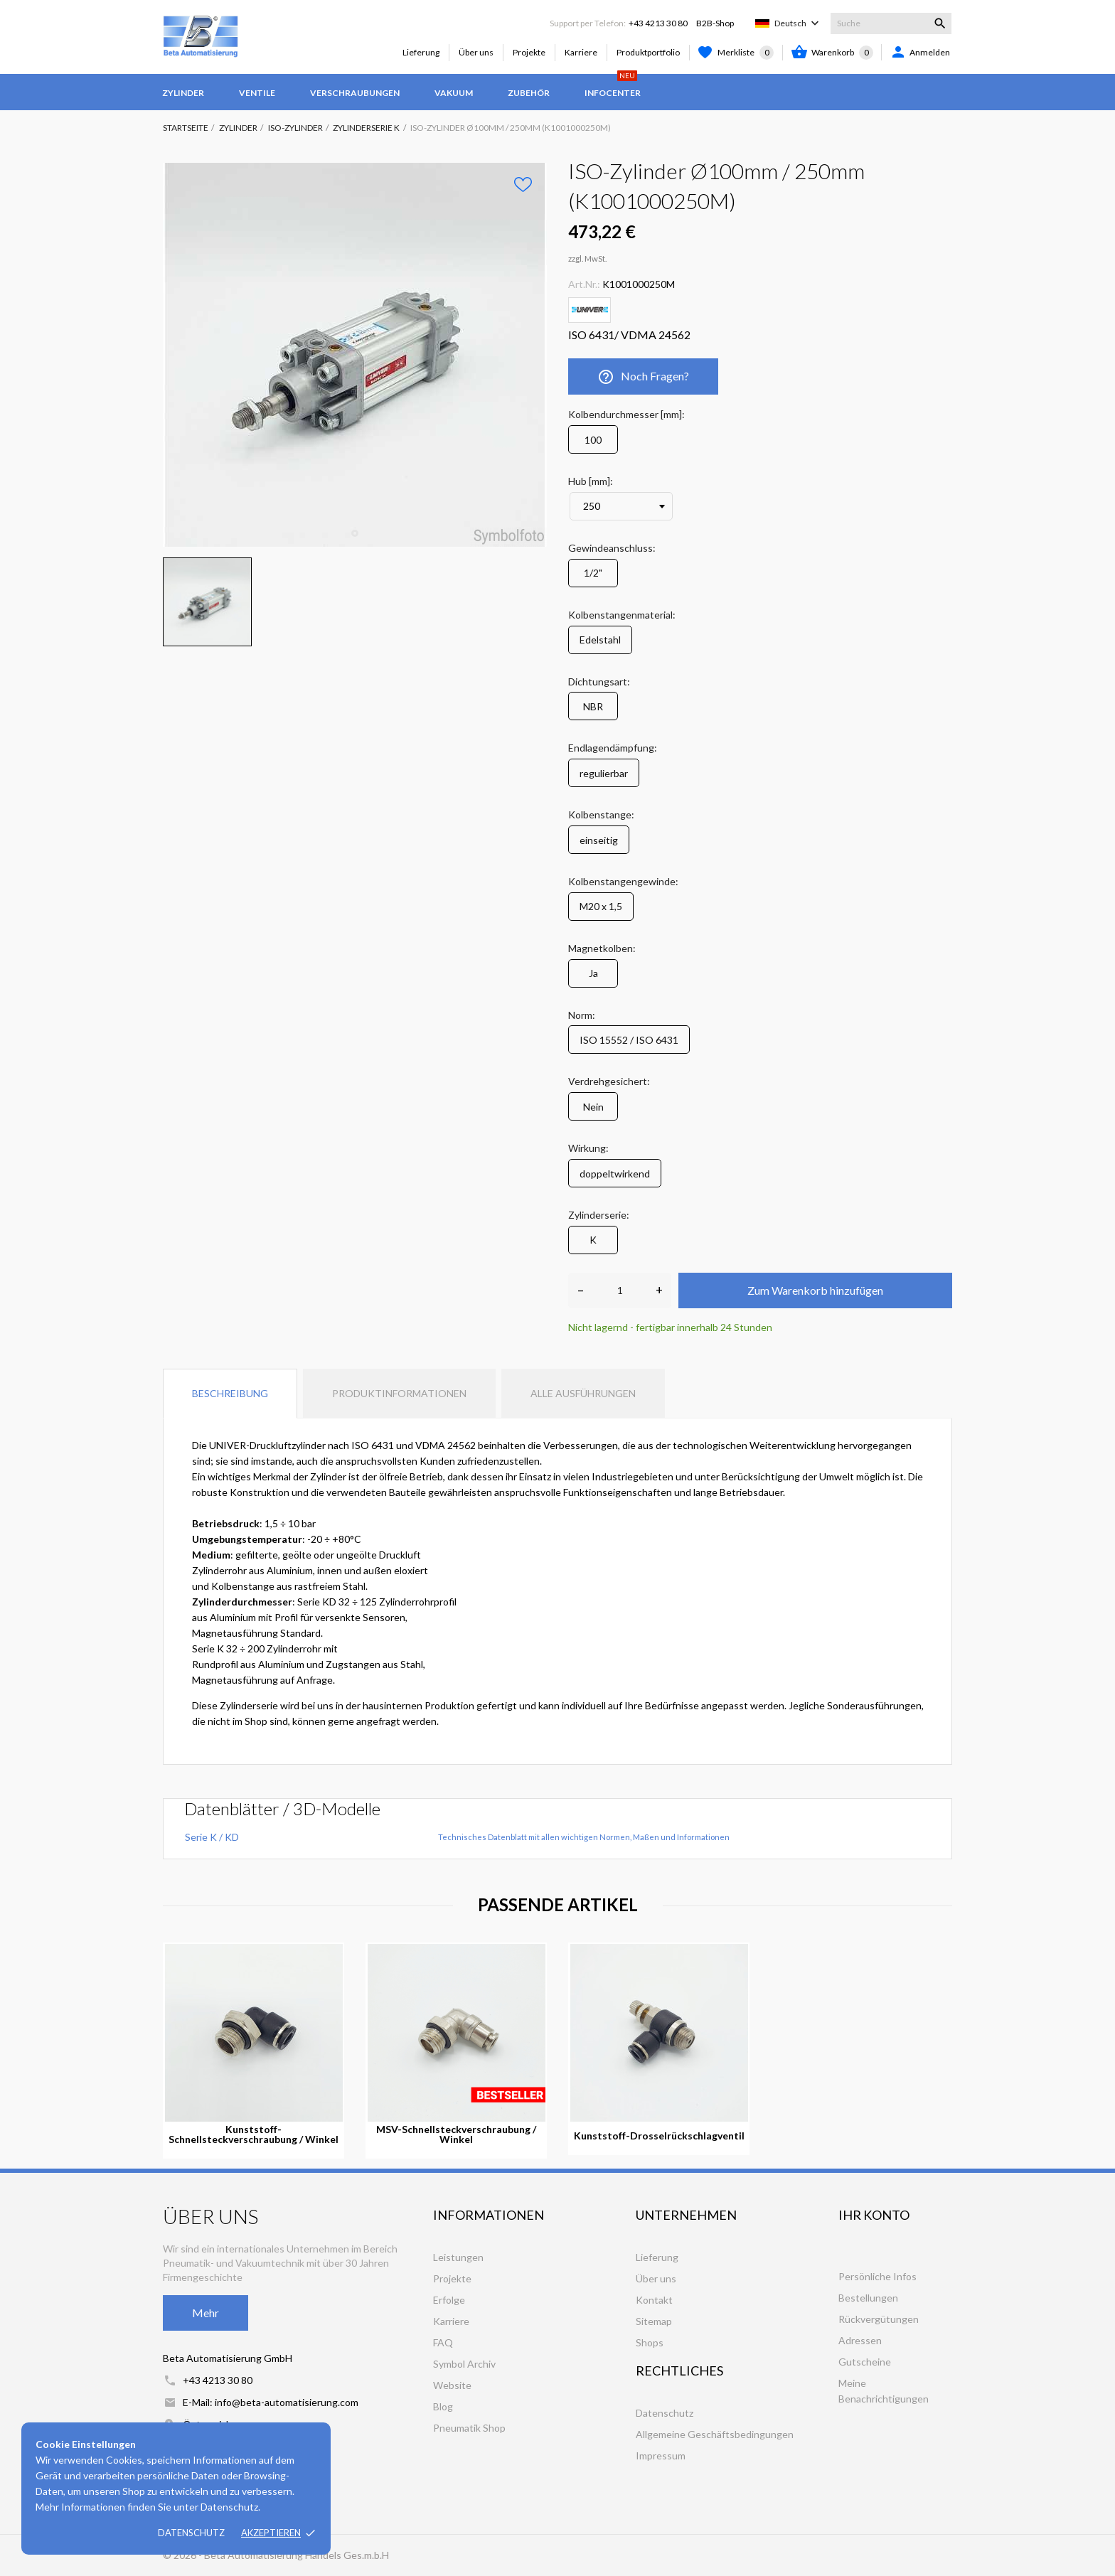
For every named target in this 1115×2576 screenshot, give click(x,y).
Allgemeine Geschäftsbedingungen (715, 2434)
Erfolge (449, 2300)
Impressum (660, 2455)
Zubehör (529, 92)
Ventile (257, 92)
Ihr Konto (873, 2215)
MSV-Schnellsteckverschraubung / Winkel (456, 2134)
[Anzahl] (619, 1290)
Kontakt (654, 2300)
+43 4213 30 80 (658, 23)
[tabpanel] (355, 355)
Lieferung (420, 52)
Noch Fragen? (643, 376)
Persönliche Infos (877, 2276)
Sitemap (654, 2321)
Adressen (860, 2340)
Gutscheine (864, 2362)
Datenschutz (191, 2532)
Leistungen (458, 2257)
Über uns (476, 52)
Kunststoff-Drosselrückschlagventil (659, 2136)
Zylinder (183, 92)
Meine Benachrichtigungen (883, 2391)
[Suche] (891, 23)
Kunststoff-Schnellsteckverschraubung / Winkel (253, 2134)
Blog (443, 2406)
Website (452, 2385)
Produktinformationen (399, 1393)
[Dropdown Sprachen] (798, 23)
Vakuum (453, 92)
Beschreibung (230, 1393)
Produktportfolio (648, 52)
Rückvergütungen (878, 2319)
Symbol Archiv (464, 2364)
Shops (649, 2342)
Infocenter (613, 86)
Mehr (205, 2312)
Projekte (529, 52)
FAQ (443, 2342)
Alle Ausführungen (583, 1393)
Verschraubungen (355, 92)
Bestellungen (868, 2298)
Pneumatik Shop (469, 2428)
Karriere (581, 52)
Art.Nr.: (584, 284)
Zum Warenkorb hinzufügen (815, 1290)
